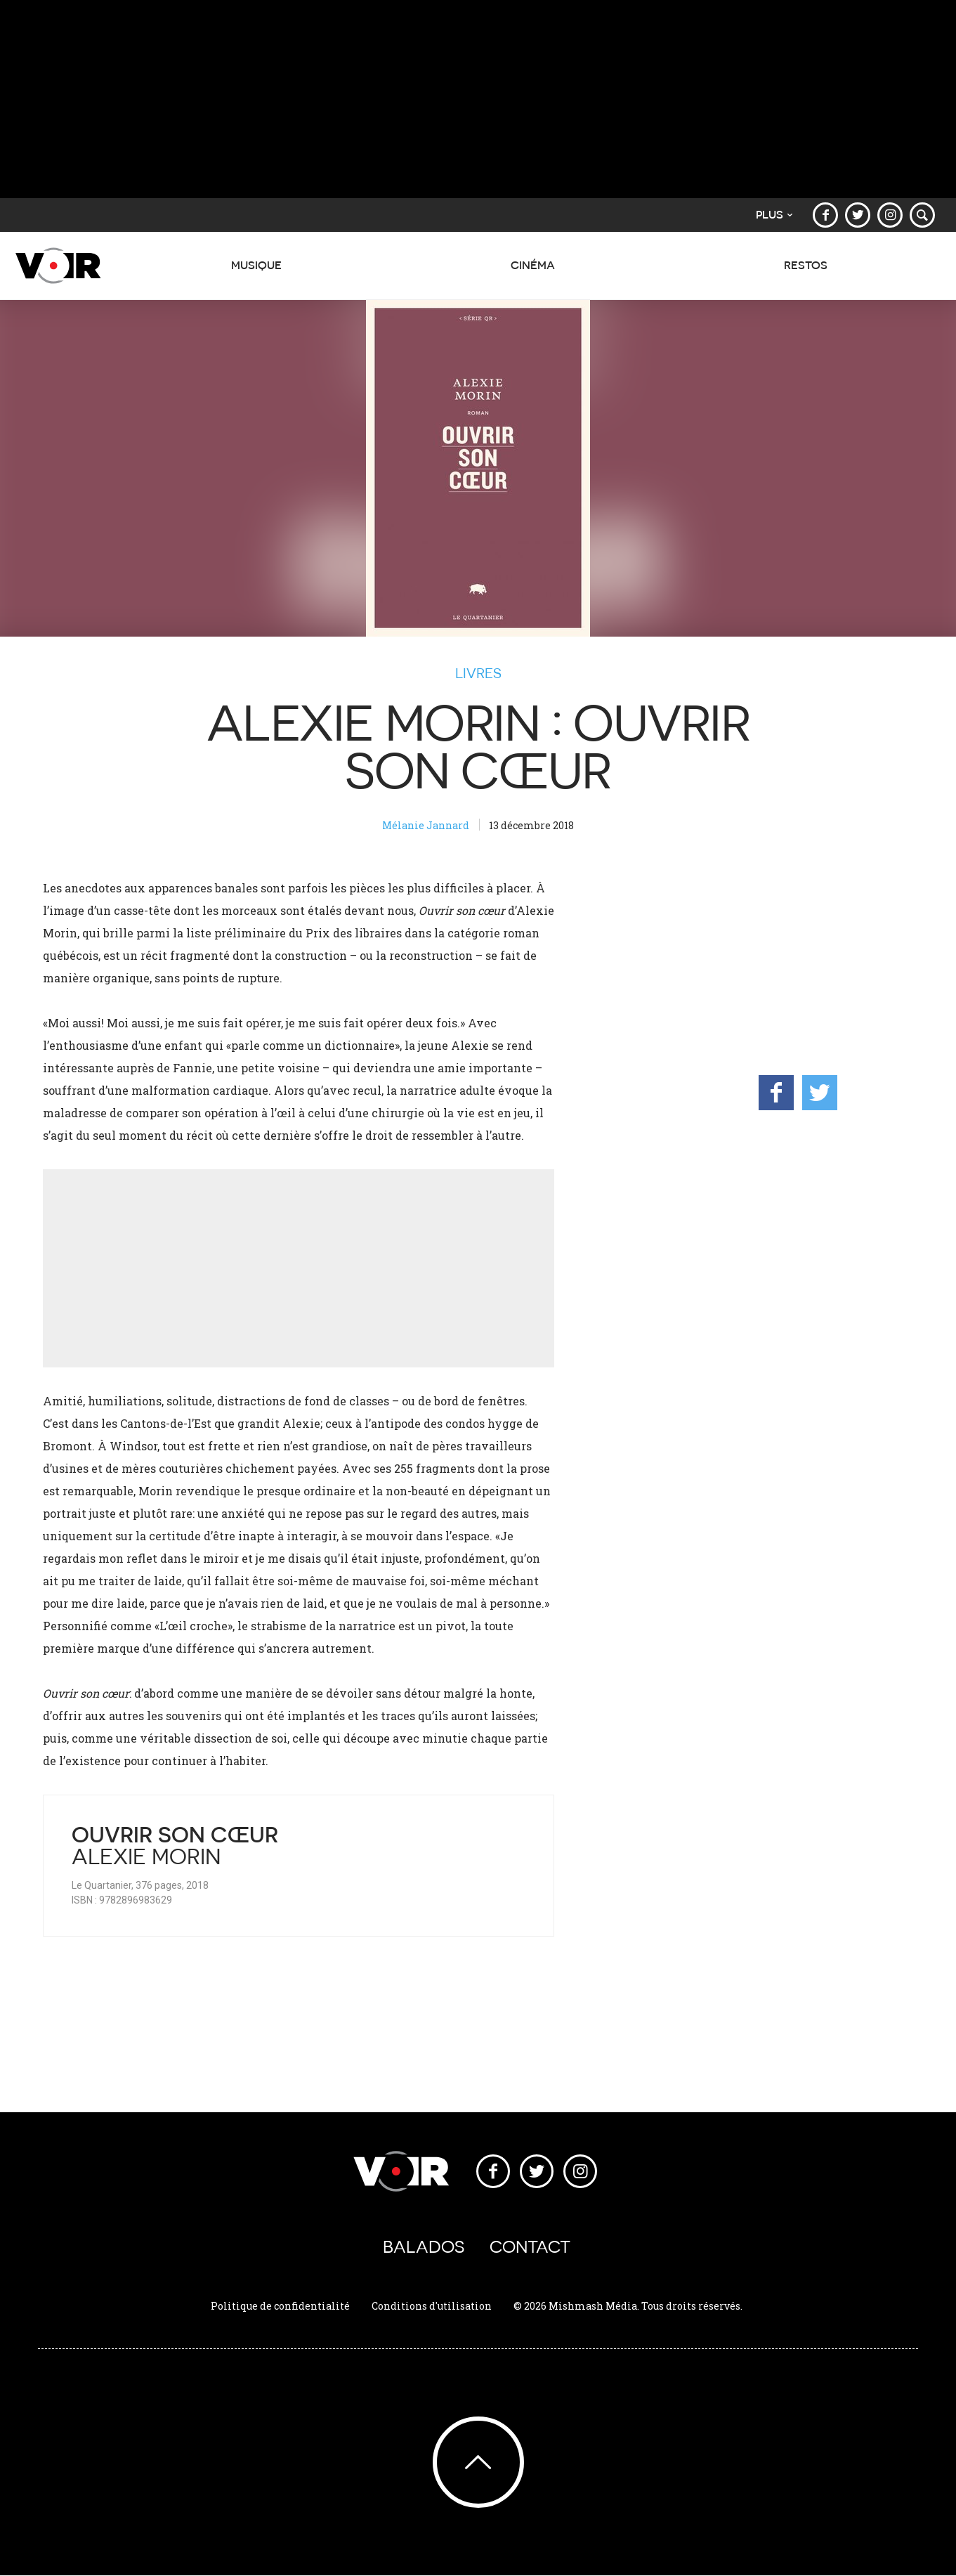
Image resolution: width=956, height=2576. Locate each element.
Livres (478, 673)
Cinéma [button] (532, 273)
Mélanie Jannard (425, 825)
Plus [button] (774, 214)
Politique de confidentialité (280, 2305)
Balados (423, 2247)
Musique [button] (256, 273)
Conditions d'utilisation (432, 2305)
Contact (530, 2247)
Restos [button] (805, 273)
